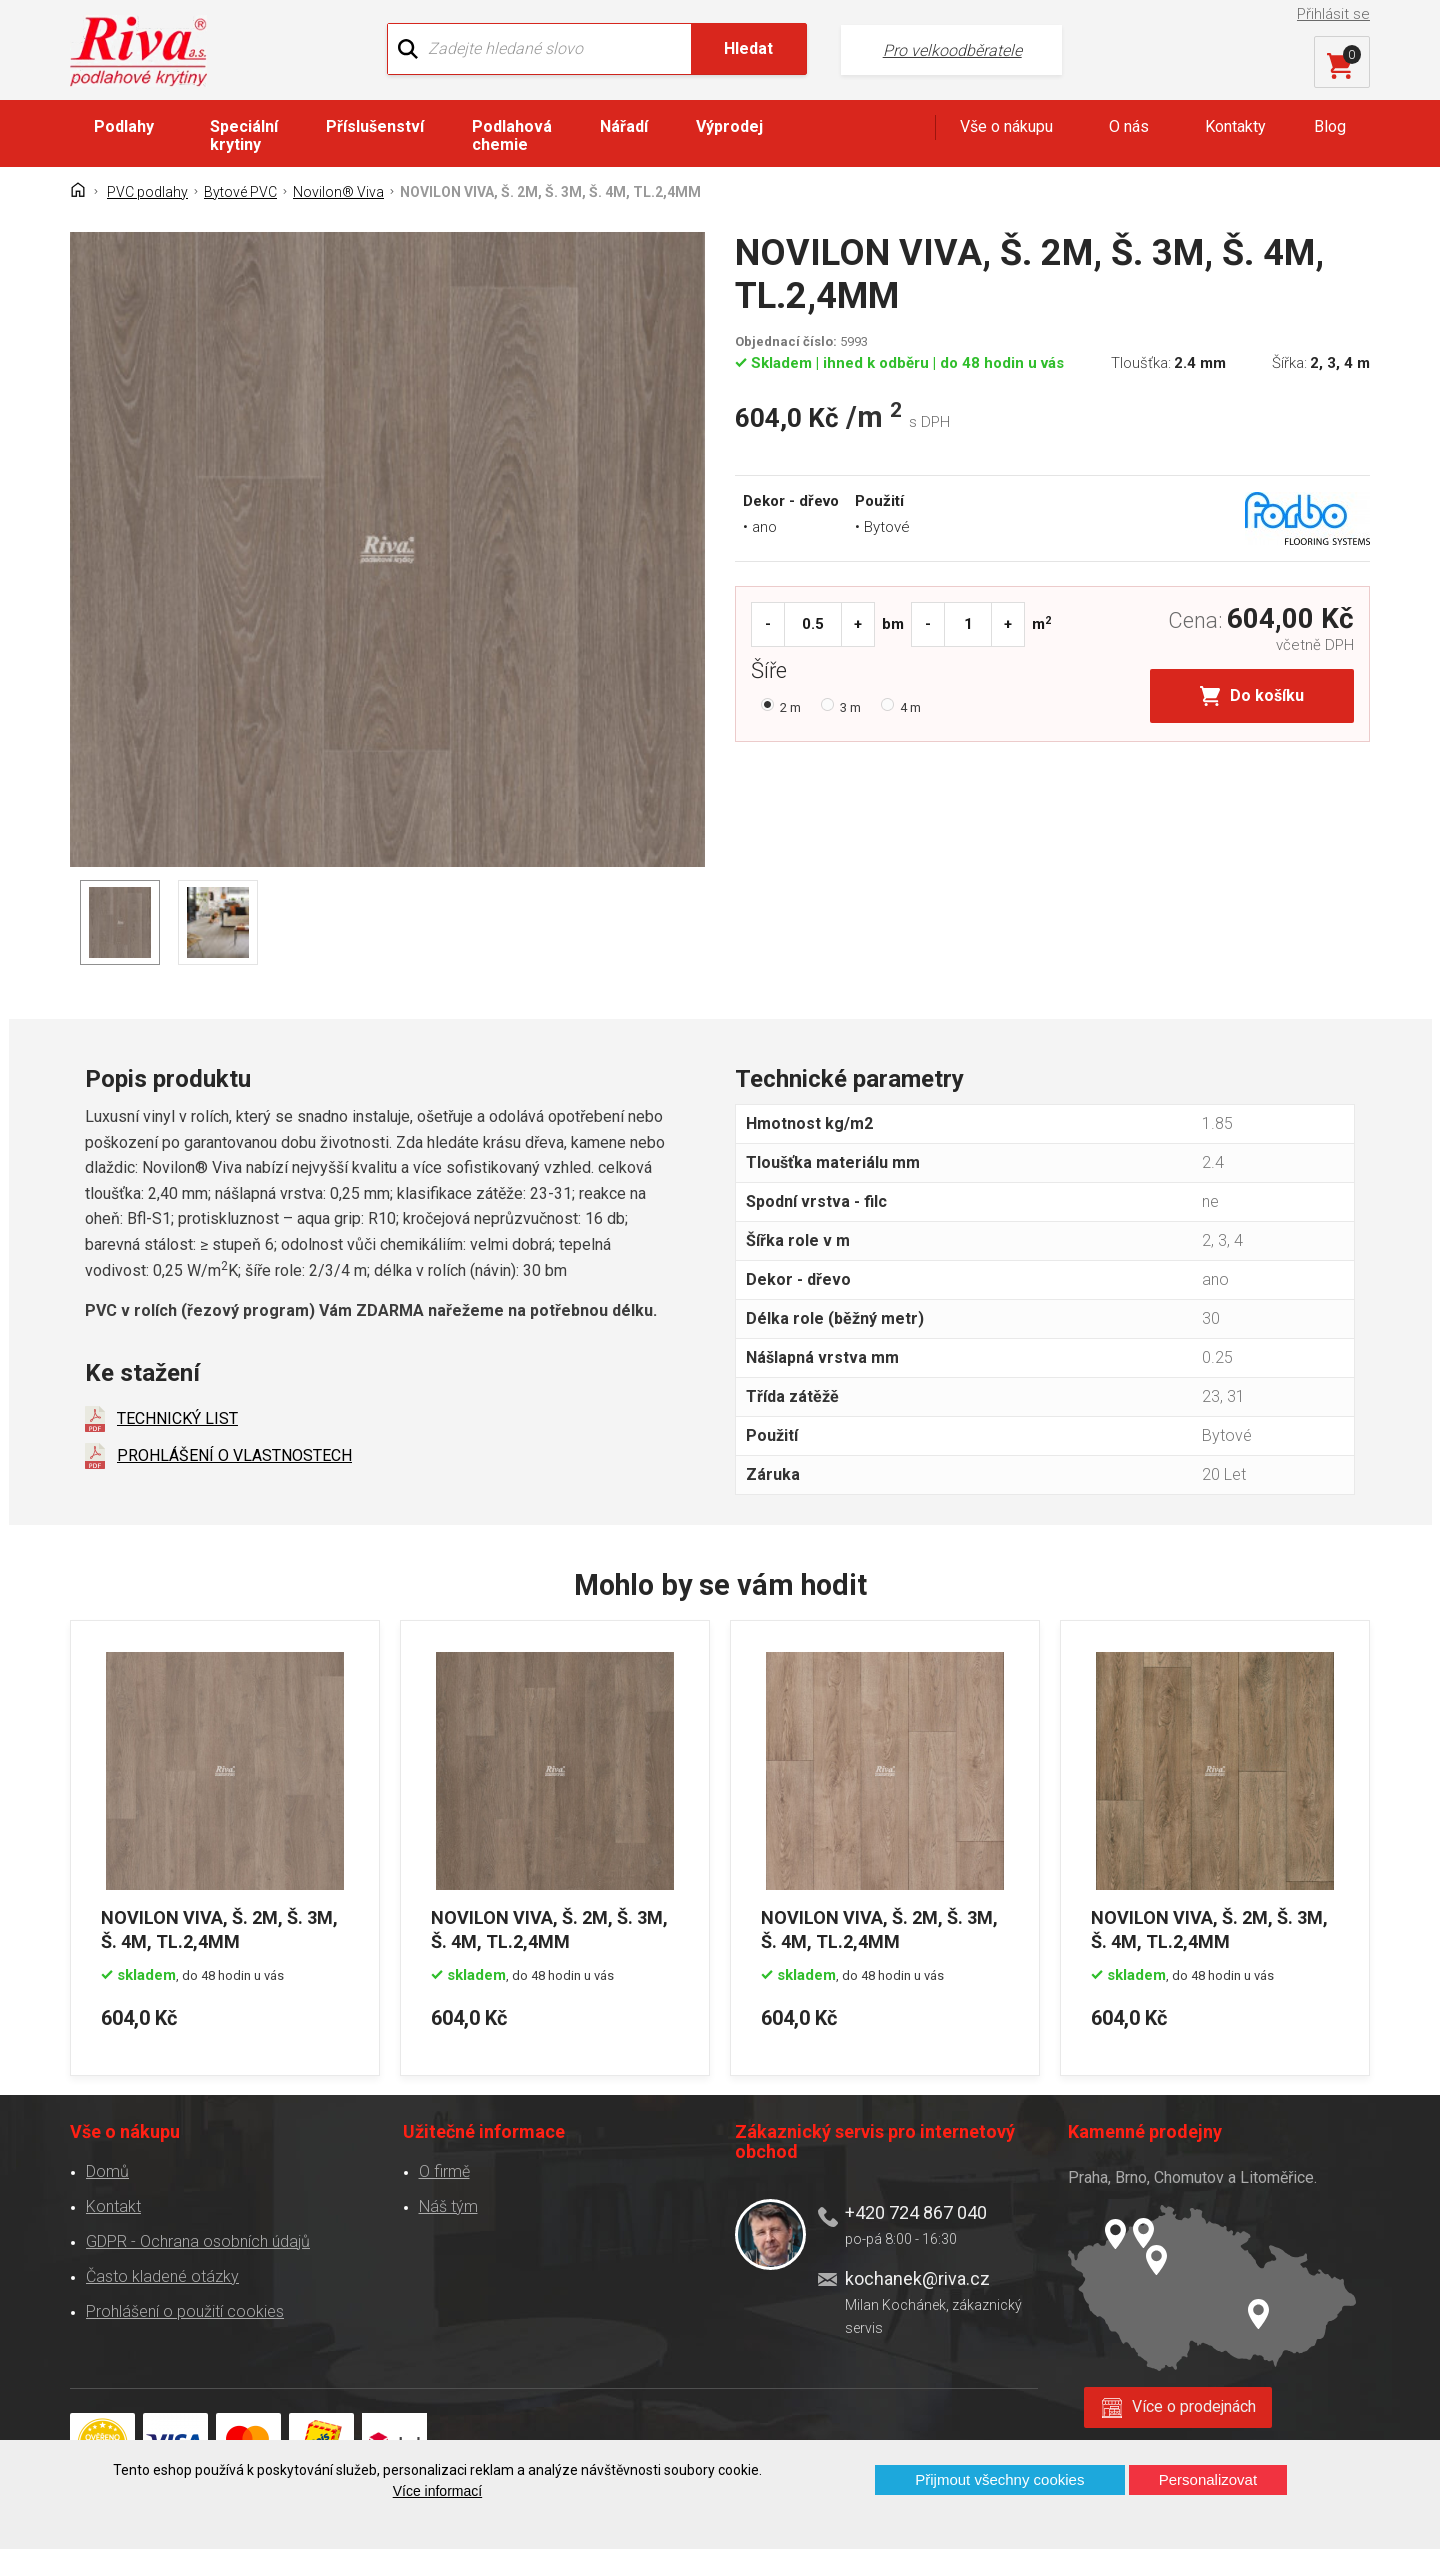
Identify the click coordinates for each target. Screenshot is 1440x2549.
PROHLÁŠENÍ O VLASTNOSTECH (234, 1455)
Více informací (437, 2491)
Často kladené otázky (162, 2276)
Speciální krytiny (244, 135)
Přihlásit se (1333, 14)
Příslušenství (375, 126)
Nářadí (624, 126)
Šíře (774, 672)
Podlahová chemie (512, 135)
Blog (1330, 126)
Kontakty (1235, 126)
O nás (1129, 126)
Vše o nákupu (1006, 126)
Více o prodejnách (1194, 2406)
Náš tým (448, 2206)
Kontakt (113, 2206)
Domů (107, 2171)
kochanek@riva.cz (917, 2278)
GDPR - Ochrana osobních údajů (198, 2241)
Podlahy (124, 126)
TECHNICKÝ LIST (177, 1418)
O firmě (444, 2171)
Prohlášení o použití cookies (185, 2311)
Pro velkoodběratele (952, 50)
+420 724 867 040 (916, 2212)
